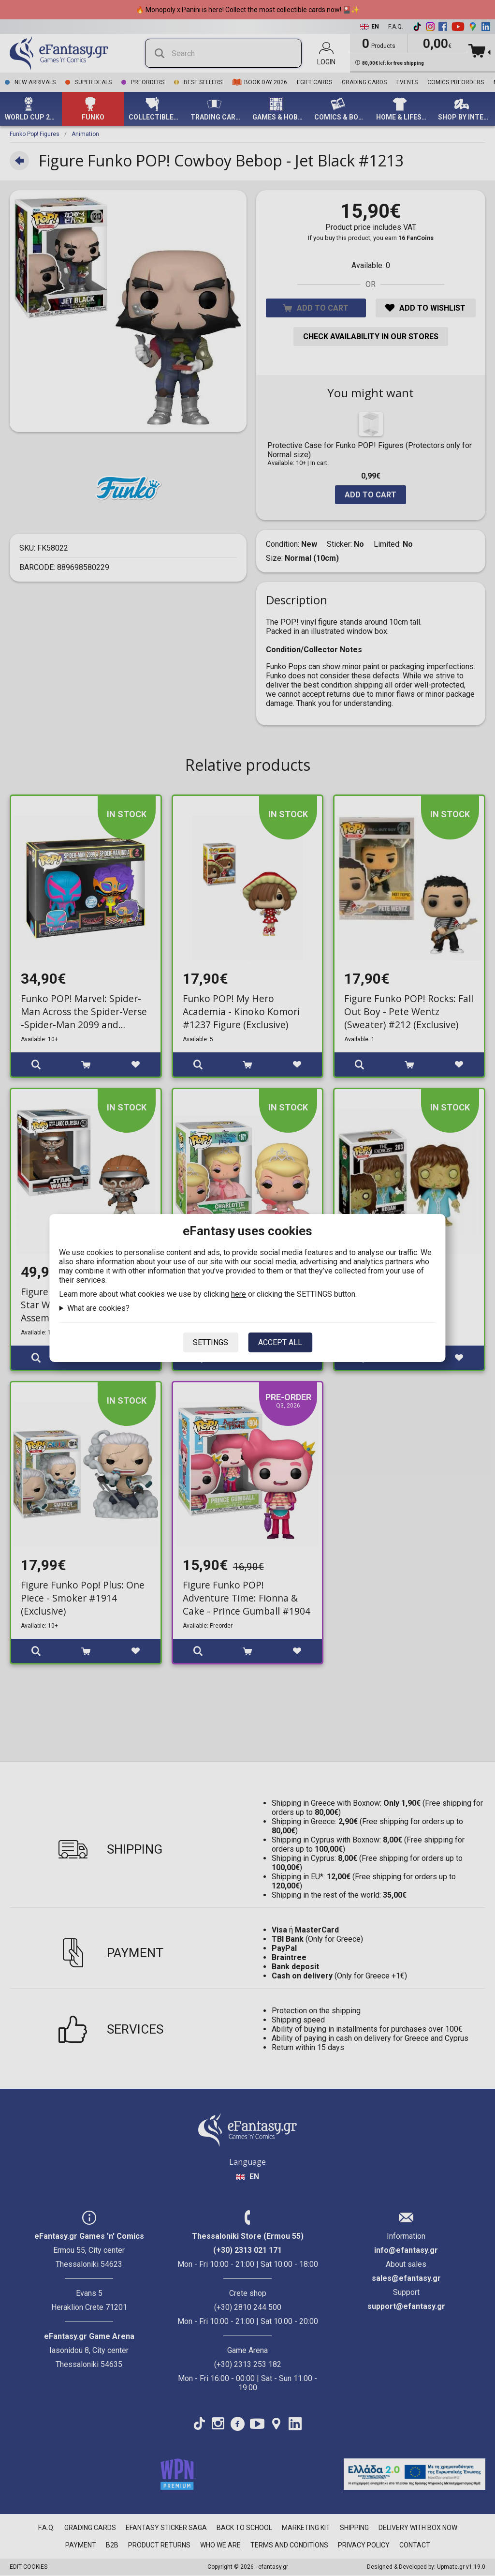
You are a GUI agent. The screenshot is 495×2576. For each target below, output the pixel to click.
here (238, 1294)
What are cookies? (98, 1308)
